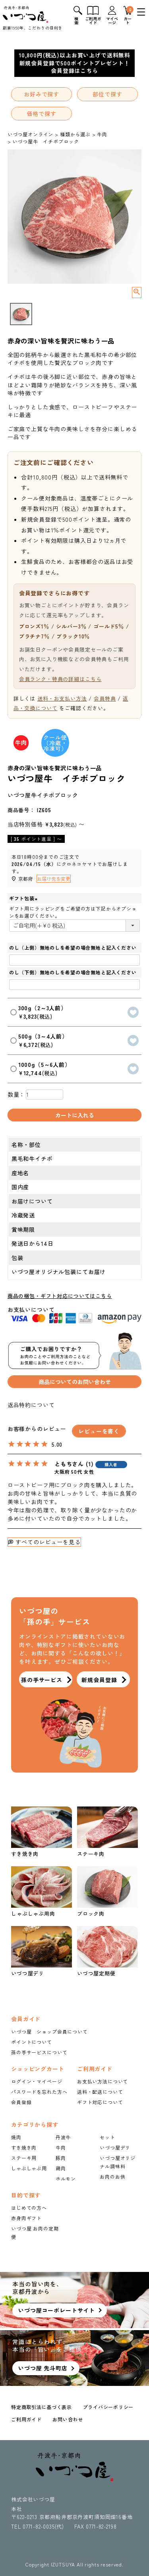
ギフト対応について (100, 2102)
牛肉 (102, 134)
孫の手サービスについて (39, 2052)
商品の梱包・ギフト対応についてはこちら (60, 1296)
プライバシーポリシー (108, 2406)
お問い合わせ (67, 2419)
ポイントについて (31, 2041)
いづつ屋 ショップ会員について (49, 2031)
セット (107, 2137)
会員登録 (21, 2102)
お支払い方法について (102, 2081)
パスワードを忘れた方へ (39, 2091)
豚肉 (61, 2157)
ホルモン (66, 2178)
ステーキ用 (24, 2157)
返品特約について (31, 1405)
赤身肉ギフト (26, 2218)
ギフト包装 (24, 898)
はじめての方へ (29, 2207)
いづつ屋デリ (115, 2147)
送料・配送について (100, 2091)
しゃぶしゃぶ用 (29, 2168)
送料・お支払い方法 (62, 698)
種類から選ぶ (75, 134)
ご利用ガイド (26, 2419)
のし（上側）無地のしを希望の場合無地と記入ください (73, 947)
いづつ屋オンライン (31, 134)
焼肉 (16, 2137)
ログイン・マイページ (36, 2081)
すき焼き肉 (24, 2147)
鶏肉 (61, 2168)
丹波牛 (63, 2137)
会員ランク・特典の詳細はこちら (60, 679)
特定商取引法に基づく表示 (41, 2406)
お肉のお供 (112, 2176)
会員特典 (105, 698)
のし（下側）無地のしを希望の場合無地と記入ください (73, 972)
